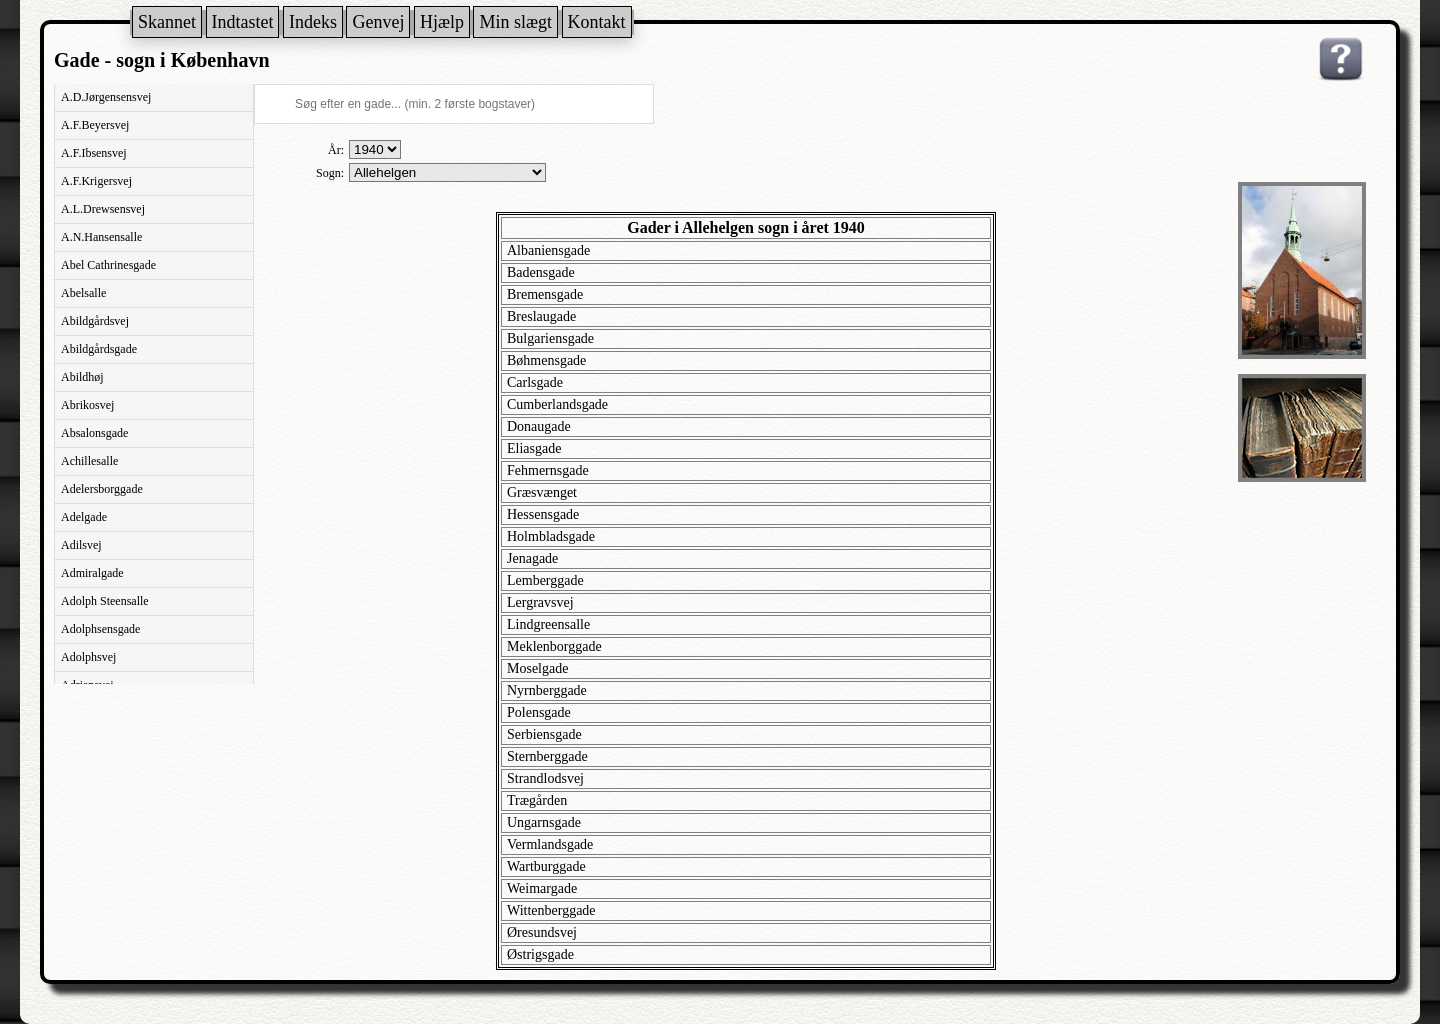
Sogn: (330, 173)
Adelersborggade (102, 489)
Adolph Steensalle (105, 601)
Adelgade (84, 517)
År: (336, 150)
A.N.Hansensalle (101, 237)
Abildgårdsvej (95, 321)
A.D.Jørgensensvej (106, 97)
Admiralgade (92, 573)
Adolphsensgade (100, 629)
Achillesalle (89, 461)
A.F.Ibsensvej (94, 153)
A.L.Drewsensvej (103, 209)
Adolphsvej (88, 657)
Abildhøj (82, 377)
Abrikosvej (87, 405)
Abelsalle (83, 293)
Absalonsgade (94, 433)
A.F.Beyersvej (95, 125)
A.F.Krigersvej (96, 181)
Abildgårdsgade (99, 349)
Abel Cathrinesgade (108, 265)
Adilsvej (81, 545)
